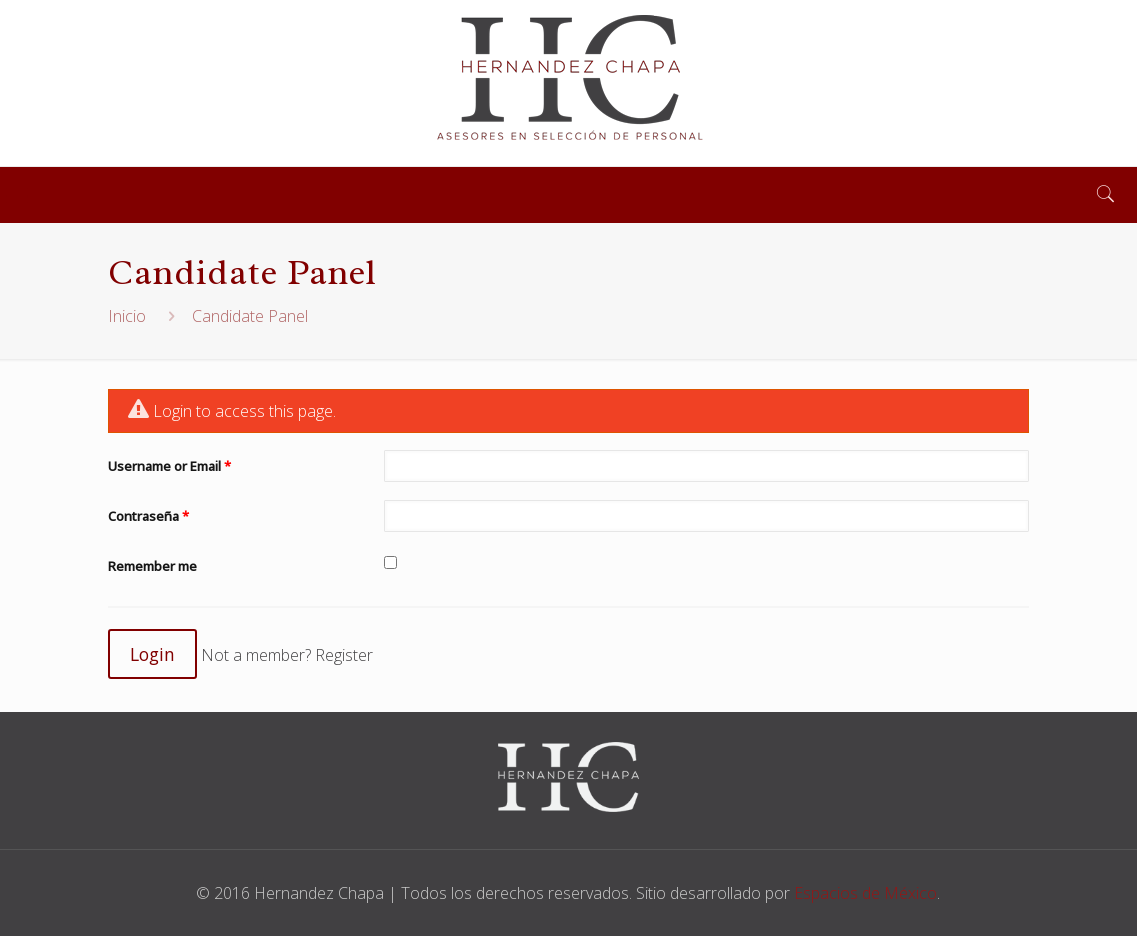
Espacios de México (865, 893)
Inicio (127, 316)
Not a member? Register (287, 655)
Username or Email (169, 466)
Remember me (152, 566)
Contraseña (148, 516)
